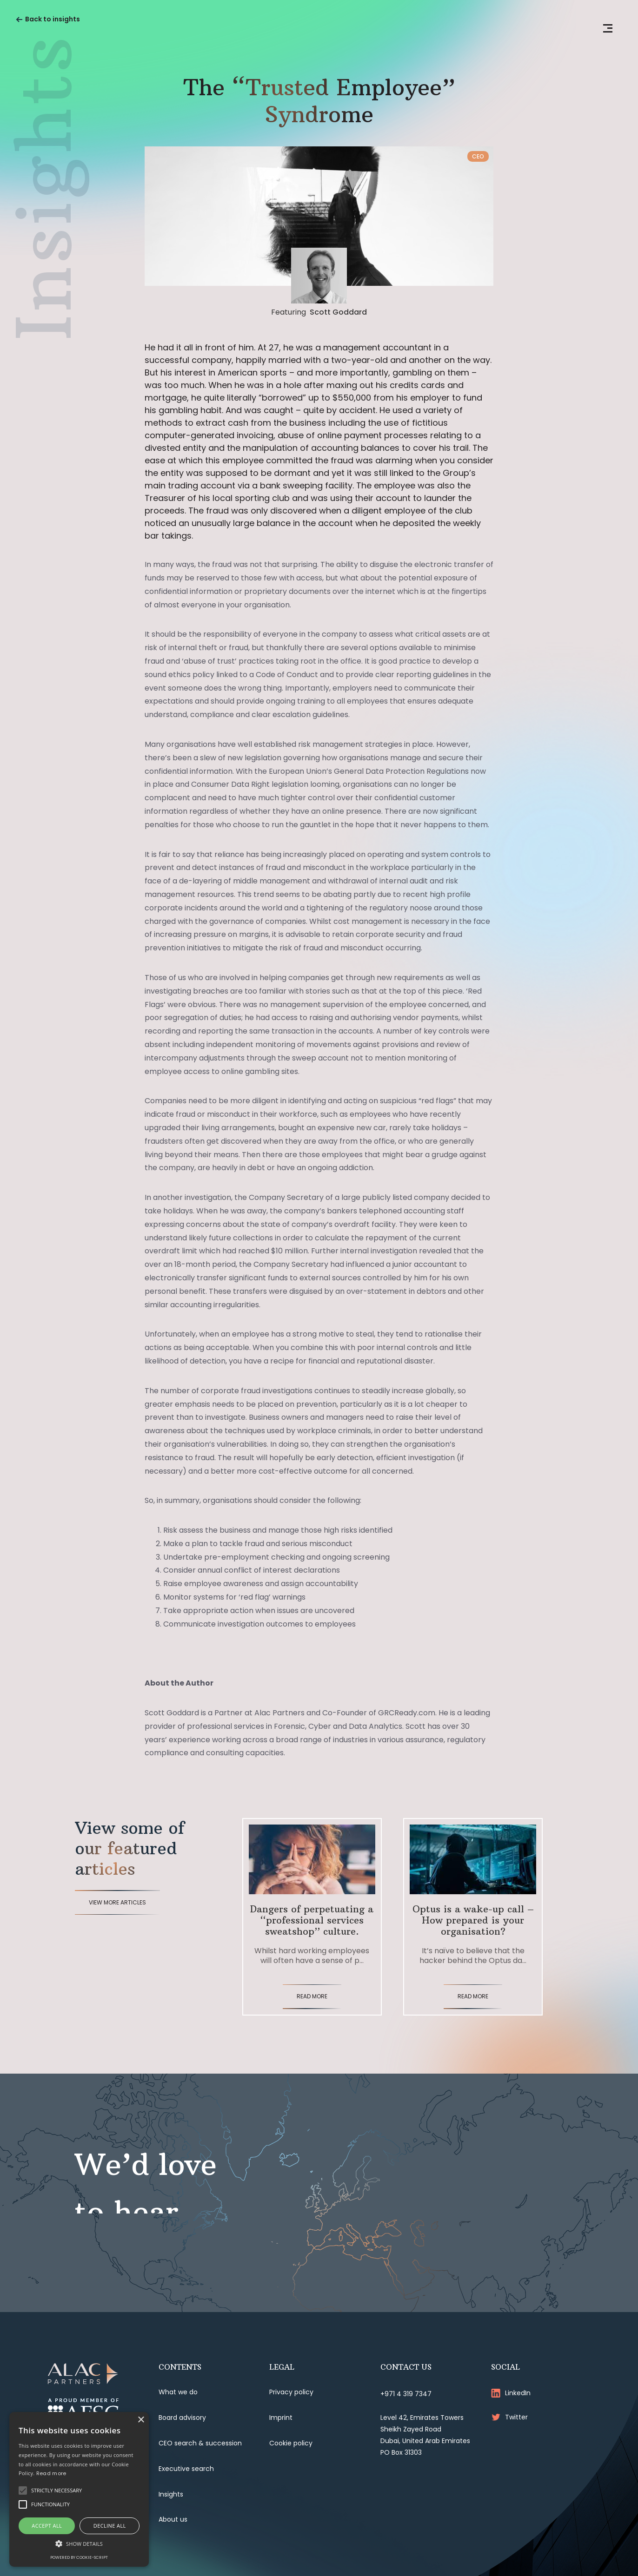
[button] (79, 2543)
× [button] (140, 2420)
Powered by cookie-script (79, 2557)
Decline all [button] (109, 2525)
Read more (51, 2473)
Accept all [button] (47, 2525)
